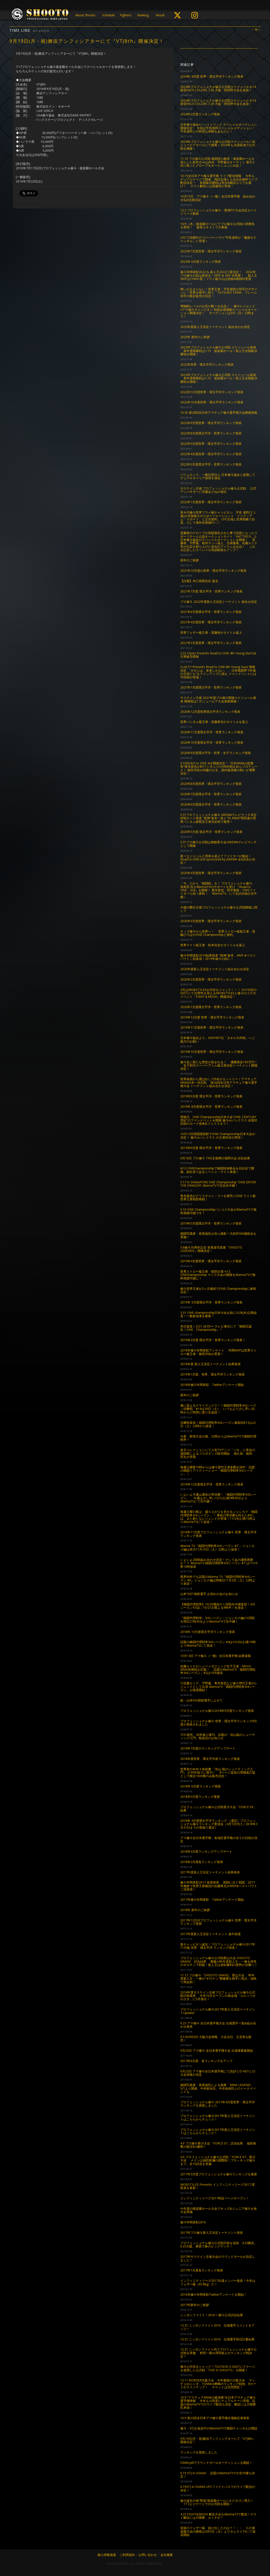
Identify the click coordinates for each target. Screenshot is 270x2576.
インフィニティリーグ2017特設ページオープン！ (214, 2198)
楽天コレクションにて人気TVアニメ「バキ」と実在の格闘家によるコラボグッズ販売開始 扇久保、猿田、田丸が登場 (217, 1453)
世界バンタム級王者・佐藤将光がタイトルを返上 (214, 722)
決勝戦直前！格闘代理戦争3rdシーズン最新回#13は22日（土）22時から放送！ (218, 1424)
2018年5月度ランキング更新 (200, 1796)
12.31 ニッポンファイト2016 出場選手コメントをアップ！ (217, 2327)
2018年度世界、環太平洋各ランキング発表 (210, 1759)
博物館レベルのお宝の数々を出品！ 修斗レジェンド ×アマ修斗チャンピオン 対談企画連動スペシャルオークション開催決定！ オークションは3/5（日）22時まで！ (218, 311)
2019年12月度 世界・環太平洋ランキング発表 (212, 1017)
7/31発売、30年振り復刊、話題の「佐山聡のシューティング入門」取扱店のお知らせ (217, 1736)
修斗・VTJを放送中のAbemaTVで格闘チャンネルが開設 (218, 2428)
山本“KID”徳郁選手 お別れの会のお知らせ (209, 1594)
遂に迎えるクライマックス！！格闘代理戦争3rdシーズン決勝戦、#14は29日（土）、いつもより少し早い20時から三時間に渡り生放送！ (218, 1408)
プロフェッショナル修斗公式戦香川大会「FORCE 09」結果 (218, 1808)
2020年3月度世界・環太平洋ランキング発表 (211, 921)
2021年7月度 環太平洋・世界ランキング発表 (211, 591)
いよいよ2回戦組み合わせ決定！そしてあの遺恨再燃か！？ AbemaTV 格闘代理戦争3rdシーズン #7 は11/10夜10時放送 (218, 1563)
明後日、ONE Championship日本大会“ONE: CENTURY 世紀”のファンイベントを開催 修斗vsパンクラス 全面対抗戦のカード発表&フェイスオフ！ (218, 1120)
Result (160, 15)
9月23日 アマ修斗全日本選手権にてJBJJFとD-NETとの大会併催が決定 (217, 2073)
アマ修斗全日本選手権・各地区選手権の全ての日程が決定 (218, 1839)
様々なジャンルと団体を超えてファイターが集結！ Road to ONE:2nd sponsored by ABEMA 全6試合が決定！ (217, 859)
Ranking (143, 15)
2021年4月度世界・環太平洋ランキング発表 (211, 622)
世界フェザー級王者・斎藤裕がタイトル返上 (211, 632)
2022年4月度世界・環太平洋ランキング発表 (211, 454)
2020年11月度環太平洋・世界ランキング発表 (211, 732)
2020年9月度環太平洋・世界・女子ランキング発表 (215, 753)
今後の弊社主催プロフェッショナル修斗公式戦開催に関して (218, 909)
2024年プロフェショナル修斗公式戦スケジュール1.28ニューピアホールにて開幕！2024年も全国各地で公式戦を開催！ (217, 145)
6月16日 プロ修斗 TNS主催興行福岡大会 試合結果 (215, 1158)
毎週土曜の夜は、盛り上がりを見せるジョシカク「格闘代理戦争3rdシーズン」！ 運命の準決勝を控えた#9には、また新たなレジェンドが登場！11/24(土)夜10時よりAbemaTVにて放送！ (218, 1516)
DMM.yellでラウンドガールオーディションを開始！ (216, 2463)
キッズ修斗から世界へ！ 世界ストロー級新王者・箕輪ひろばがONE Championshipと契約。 (217, 933)
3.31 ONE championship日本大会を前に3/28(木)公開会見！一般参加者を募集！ (218, 1314)
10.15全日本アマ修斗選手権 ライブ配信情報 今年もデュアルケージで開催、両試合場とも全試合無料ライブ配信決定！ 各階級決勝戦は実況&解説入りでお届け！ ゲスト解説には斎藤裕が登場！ (218, 181)
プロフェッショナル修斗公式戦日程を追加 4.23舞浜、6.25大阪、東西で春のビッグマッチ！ (218, 2244)
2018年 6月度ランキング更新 (200, 1786)
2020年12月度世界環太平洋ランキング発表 (210, 711)
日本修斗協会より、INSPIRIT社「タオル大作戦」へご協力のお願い (217, 1039)
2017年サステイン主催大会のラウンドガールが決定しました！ (217, 2258)
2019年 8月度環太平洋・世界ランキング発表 (211, 1106)
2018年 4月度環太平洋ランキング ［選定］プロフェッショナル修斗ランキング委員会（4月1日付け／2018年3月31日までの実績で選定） (218, 1824)
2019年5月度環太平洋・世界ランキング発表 (211, 1223)
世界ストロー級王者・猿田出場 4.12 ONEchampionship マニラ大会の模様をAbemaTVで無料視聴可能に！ (217, 1274)
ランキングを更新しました (198, 2452)
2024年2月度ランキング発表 (200, 114)
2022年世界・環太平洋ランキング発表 (207, 364)
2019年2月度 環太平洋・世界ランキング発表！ (213, 1340)
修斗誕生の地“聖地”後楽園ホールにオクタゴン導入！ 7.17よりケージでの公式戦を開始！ (216, 2502)
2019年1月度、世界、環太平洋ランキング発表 (212, 1374)
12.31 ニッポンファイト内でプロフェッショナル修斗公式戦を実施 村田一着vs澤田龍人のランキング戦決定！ (218, 2352)
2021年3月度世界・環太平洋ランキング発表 (211, 643)
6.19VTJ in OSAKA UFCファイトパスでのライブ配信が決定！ (217, 2488)
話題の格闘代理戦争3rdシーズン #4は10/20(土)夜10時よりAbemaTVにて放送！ (218, 1643)
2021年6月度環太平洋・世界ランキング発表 (211, 612)
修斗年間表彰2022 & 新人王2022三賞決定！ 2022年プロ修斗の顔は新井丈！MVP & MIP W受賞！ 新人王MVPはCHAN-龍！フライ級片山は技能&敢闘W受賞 (218, 275)
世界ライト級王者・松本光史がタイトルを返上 (212, 945)
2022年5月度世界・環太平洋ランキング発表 (211, 443)
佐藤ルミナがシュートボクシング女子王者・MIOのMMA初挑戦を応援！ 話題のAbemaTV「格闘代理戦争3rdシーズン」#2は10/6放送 (217, 1669)
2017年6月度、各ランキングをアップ (206, 2061)
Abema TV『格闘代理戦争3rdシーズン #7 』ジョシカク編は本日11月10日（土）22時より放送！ (217, 1547)
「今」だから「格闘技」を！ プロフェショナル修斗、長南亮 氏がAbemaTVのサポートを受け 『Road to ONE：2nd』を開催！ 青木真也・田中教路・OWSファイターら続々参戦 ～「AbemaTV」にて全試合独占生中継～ (218, 890)
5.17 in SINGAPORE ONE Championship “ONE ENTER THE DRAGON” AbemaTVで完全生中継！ (218, 1183)
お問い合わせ (147, 2555)
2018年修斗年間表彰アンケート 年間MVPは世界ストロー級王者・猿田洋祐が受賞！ (218, 1352)
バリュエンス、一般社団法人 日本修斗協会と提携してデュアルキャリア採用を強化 (217, 476)
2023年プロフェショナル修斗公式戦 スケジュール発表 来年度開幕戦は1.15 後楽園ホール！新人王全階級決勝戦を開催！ (218, 350)
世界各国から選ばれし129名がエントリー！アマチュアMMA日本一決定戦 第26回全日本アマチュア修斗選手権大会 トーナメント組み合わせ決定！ (218, 1082)
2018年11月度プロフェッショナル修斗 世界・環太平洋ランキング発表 (218, 1533)
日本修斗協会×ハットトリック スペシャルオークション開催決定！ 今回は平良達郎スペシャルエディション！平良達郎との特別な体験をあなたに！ (218, 127)
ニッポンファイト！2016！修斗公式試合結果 (211, 2315)
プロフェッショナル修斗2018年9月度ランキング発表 (217, 1711)
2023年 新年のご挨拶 (195, 337)
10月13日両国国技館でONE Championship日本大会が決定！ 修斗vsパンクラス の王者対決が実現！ (217, 1135)
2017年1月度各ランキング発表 (201, 2270)
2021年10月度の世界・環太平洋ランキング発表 (213, 570)
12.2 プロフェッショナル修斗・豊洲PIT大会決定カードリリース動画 (218, 212)
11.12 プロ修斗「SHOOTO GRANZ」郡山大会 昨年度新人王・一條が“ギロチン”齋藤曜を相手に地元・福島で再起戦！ (218, 1978)
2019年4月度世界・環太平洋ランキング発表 (211, 1261)
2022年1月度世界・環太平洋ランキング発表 (211, 502)
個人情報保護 (106, 2555)
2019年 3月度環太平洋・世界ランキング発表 (211, 1302)
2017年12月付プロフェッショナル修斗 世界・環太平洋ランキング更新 (218, 1922)
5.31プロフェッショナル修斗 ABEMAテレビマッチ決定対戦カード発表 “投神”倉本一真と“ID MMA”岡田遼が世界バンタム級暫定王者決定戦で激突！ (218, 818)
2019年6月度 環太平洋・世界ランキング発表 (211, 1148)
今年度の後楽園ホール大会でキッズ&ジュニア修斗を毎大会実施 (218, 2210)
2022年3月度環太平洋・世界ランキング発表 (211, 464)
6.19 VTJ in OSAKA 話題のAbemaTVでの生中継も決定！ (217, 2474)
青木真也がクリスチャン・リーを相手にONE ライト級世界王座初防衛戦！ (218, 1197)
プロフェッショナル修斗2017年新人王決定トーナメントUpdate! (217, 2011)
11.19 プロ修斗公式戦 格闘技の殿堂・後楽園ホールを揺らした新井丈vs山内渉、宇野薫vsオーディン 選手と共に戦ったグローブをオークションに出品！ (217, 162)
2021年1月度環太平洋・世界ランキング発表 (211, 687)
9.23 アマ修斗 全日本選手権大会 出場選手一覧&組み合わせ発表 (218, 2025)
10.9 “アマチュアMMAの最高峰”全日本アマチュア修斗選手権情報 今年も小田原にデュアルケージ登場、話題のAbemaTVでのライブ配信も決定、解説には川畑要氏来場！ (218, 2402)
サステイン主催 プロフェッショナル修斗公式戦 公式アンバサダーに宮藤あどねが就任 (218, 490)
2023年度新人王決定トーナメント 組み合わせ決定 (215, 327)
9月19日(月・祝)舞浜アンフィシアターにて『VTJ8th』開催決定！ (217, 2440)
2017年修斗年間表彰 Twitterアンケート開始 (212, 1899)
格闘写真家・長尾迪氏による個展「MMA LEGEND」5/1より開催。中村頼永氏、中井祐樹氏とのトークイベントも (218, 2088)
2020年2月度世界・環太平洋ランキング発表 (211, 979)
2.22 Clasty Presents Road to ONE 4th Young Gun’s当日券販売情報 (218, 655)
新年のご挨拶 (189, 560)
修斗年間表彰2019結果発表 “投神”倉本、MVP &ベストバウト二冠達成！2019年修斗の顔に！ (218, 957)
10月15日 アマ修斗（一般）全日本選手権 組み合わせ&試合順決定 (217, 198)
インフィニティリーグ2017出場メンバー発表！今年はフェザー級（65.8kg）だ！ (217, 2282)
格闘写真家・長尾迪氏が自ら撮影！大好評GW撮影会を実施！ (218, 1235)
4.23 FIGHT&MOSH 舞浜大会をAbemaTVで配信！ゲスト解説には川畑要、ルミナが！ (218, 2516)
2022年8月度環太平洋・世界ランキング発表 (211, 433)
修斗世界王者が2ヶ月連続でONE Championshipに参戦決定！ (218, 1290)
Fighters (125, 15)
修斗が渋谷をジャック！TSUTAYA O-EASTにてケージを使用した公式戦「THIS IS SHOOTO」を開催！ (217, 2368)
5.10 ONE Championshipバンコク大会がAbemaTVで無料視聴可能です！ (218, 1211)
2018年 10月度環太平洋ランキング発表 (207, 1632)
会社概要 (166, 2555)
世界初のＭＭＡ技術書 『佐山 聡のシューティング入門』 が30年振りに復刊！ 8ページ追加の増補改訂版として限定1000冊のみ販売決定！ (217, 1772)
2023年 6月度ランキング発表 (200, 261)
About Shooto (85, 15)
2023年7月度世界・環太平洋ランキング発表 (211, 251)
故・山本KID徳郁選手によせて (201, 1700)
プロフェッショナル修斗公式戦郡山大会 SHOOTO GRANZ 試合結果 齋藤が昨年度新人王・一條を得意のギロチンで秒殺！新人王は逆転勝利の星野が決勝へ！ (218, 1961)
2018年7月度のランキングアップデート (207, 1748)
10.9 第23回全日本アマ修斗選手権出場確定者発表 (214, 2418)
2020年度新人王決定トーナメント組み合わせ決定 (214, 969)
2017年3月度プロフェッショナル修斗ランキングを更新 (218, 2174)
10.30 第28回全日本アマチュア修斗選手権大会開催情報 (218, 412)
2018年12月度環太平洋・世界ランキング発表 (211, 1484)
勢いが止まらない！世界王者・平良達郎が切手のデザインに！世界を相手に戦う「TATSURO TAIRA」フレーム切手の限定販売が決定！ (218, 292)
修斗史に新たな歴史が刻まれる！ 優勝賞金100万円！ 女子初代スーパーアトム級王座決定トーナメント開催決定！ (218, 1065)
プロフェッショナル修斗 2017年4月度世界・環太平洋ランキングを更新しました (217, 2103)
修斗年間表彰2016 (193, 2222)
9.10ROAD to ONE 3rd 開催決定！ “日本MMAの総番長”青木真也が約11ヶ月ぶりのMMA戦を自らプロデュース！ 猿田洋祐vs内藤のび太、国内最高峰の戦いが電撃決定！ (218, 768)
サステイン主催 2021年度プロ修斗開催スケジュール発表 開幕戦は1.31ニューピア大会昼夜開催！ (218, 699)
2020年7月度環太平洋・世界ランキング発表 (211, 794)
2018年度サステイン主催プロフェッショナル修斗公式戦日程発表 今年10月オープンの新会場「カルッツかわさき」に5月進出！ (218, 1995)
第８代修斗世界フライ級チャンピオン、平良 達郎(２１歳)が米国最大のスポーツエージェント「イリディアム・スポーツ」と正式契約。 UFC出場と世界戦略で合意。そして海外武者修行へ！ (218, 517)
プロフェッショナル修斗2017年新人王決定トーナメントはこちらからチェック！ (217, 2117)
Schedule (108, 15)
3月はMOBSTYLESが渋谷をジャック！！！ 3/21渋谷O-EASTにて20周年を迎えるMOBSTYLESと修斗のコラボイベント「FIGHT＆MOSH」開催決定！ (218, 993)
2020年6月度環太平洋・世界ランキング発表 (211, 804)
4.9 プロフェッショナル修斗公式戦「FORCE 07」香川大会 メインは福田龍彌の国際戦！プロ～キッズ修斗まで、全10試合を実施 (217, 2160)
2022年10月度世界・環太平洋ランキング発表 (211, 392)
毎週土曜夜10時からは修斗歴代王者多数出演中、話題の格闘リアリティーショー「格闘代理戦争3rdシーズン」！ (217, 1470)
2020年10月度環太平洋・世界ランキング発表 (211, 742)
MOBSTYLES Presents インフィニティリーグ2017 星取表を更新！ (217, 2186)
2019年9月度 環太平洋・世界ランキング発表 (211, 1096)
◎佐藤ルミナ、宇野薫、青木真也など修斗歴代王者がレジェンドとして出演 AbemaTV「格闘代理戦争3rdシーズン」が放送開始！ (218, 1686)
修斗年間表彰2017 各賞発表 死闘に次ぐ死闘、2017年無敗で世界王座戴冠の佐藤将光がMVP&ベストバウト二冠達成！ (218, 1885)
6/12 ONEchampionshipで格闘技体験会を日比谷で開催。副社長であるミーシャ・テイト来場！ (217, 1170)
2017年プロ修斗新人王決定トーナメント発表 (211, 2232)
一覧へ (256, 29)
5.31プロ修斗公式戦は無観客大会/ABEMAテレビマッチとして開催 (218, 843)
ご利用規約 (127, 2555)
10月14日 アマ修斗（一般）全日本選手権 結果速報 (215, 1656)
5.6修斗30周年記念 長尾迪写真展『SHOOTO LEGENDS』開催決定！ (211, 1249)
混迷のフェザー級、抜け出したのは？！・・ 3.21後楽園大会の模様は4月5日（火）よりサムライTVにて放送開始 (217, 2531)
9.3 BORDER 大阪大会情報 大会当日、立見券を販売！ (215, 2038)
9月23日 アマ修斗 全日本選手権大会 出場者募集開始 (216, 2050)
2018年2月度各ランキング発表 (201, 1862)
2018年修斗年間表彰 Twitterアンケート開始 (212, 1385)
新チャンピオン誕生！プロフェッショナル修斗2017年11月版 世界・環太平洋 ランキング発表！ (217, 1946)
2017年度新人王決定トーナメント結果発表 (210, 1872)
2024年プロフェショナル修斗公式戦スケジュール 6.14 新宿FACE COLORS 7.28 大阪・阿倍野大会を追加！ (218, 88)
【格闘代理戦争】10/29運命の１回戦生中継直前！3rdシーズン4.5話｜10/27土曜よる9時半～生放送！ (217, 1606)
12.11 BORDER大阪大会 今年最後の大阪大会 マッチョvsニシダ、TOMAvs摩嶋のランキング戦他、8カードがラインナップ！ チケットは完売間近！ (218, 2383)
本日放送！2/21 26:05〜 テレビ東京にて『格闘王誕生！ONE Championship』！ (216, 1328)
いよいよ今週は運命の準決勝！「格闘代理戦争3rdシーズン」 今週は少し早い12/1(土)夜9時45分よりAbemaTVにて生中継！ (218, 1497)
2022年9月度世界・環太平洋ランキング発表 (211, 423)
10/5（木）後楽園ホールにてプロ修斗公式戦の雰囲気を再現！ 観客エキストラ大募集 (217, 225)
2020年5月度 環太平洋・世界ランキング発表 (211, 832)
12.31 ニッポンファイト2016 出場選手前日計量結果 (217, 2339)
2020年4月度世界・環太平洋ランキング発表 (211, 873)
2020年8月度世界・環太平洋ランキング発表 (211, 784)
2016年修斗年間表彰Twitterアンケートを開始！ (213, 2294)
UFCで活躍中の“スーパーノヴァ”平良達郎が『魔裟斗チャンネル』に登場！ (218, 239)
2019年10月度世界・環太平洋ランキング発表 (211, 1052)
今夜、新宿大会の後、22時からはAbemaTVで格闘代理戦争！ (218, 1438)
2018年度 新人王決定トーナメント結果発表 (210, 1364)
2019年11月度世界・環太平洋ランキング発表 (211, 1027)
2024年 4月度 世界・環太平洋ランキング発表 (211, 76)
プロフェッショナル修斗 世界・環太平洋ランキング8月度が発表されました (218, 1722)
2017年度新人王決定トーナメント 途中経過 (210, 1934)
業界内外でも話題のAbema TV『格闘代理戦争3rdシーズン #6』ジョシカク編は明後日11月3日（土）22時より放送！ (217, 1580)
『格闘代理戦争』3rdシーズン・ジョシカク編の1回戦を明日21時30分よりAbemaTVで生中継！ (217, 1619)
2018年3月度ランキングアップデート (206, 1851)
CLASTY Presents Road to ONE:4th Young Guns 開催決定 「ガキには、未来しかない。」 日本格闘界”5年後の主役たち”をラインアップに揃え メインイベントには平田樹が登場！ (218, 672)
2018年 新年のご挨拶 (195, 1910)
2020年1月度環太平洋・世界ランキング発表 (211, 1007)
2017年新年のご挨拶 (194, 2305)
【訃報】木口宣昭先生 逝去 (199, 581)
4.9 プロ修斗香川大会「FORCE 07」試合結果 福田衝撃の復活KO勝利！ (218, 2145)
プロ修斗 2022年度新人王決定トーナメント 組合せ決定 (218, 601)
